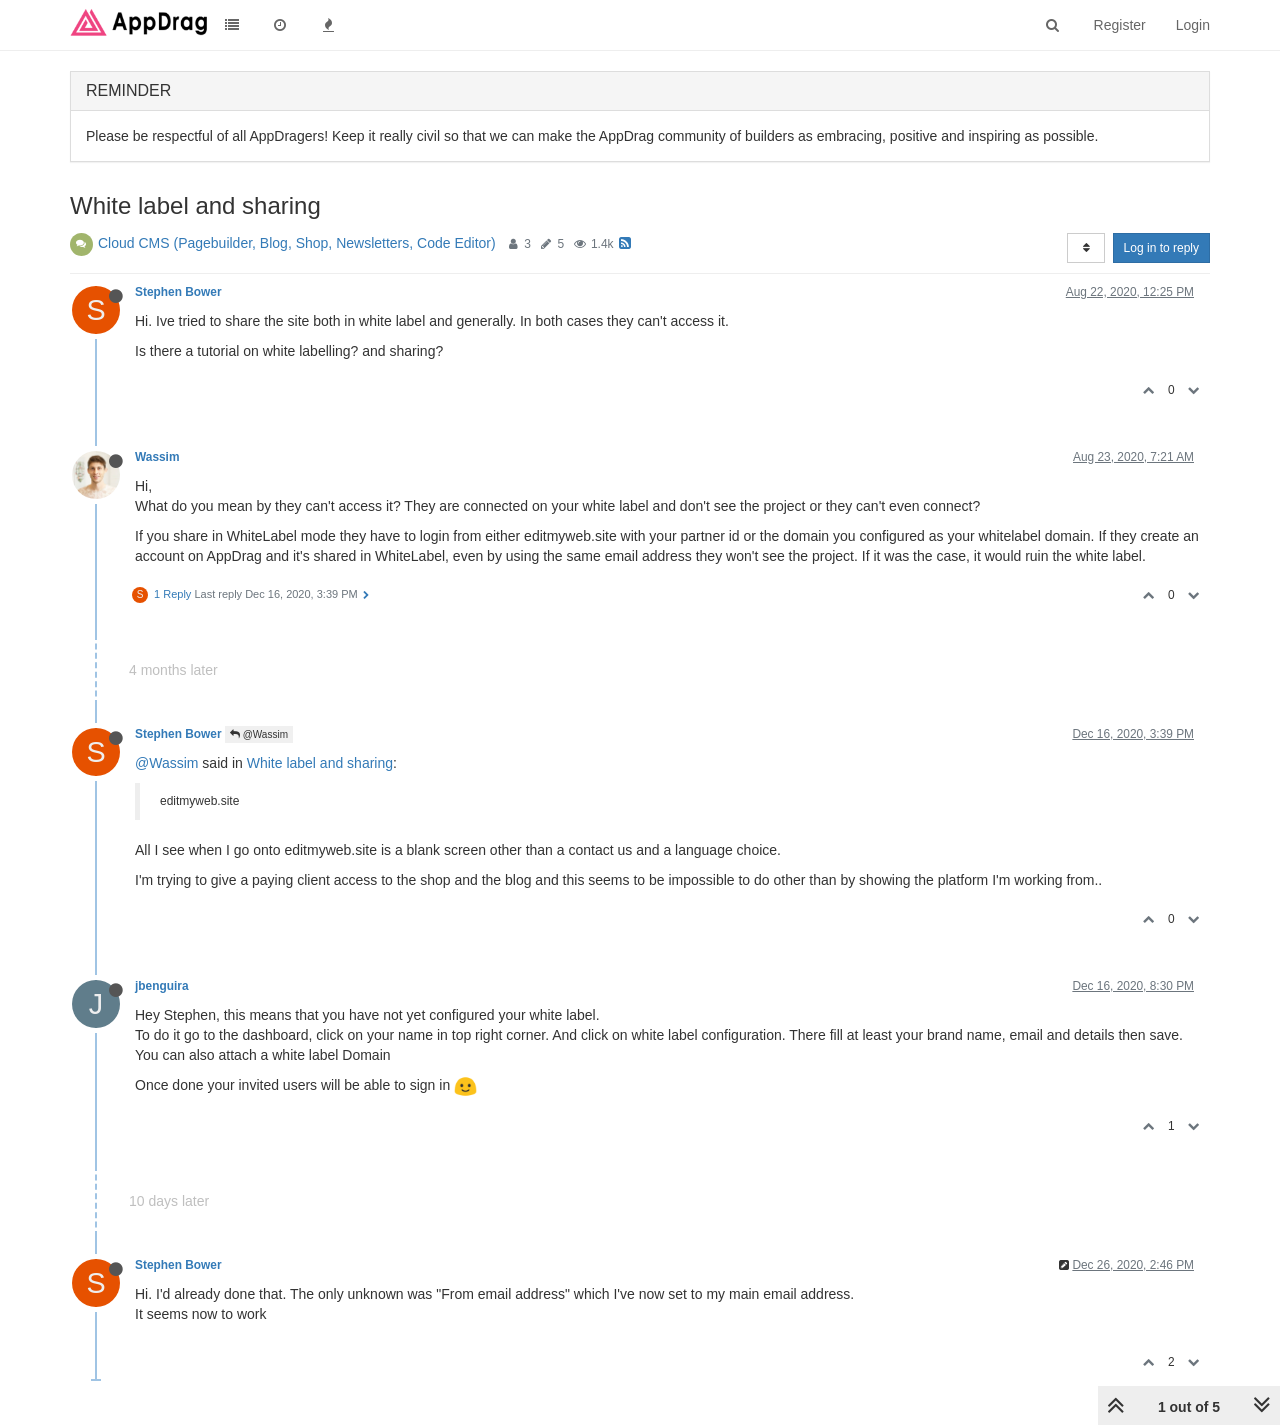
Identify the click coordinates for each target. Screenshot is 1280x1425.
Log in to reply (1161, 248)
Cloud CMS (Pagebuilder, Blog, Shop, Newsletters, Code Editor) (297, 243)
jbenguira (162, 986)
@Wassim (259, 734)
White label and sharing (320, 763)
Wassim (157, 457)
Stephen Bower (178, 292)
